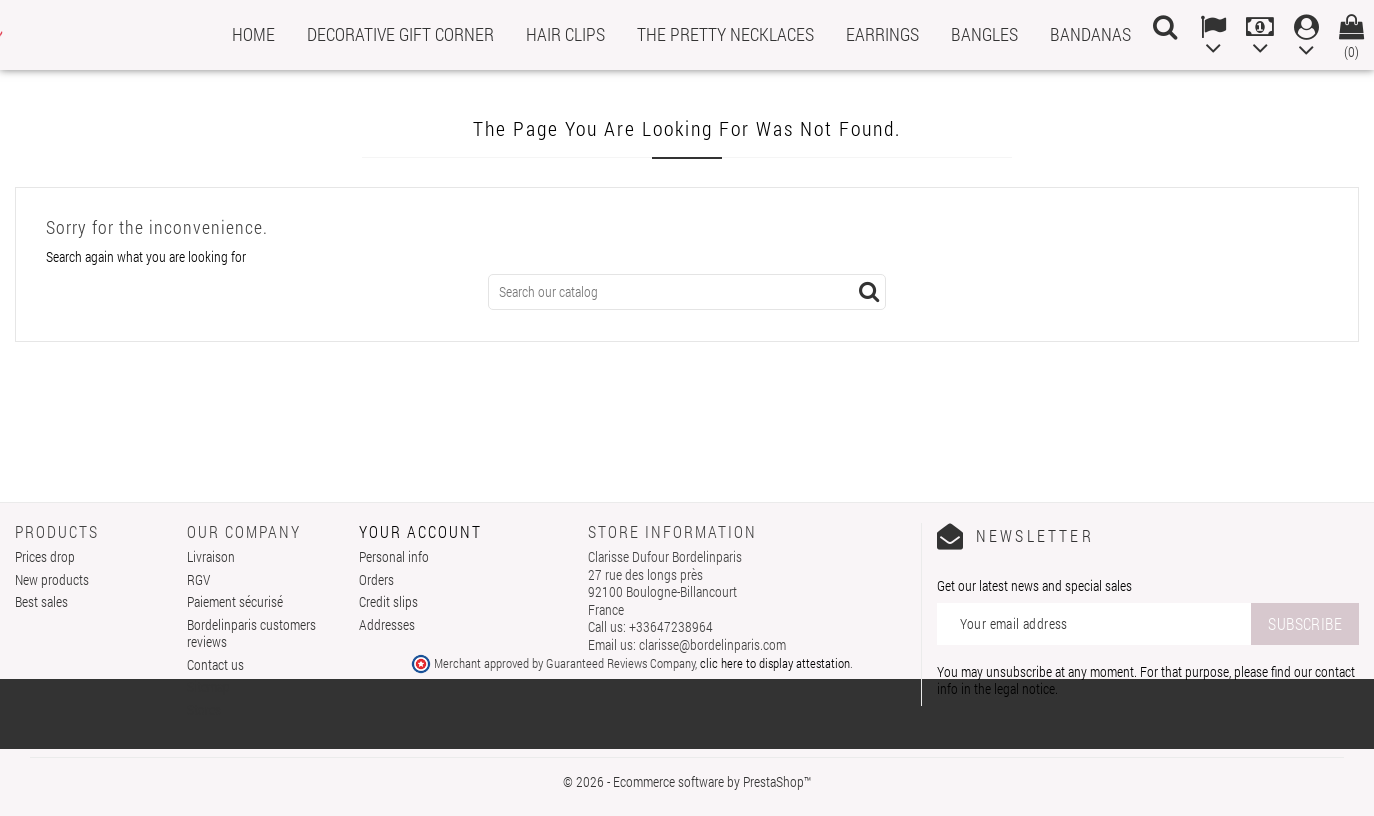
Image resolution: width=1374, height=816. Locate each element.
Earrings (882, 34)
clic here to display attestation (775, 663)
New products (52, 579)
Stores (204, 709)
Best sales (41, 601)
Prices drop (45, 556)
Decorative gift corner (400, 34)
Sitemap (208, 686)
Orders (376, 579)
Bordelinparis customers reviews (251, 633)
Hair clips (565, 34)
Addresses (387, 624)
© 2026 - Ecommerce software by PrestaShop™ (687, 781)
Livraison (211, 556)
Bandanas (1090, 34)
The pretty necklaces (725, 34)
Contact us (215, 664)
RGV (198, 579)
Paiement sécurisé (235, 601)
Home (253, 34)
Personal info (394, 556)
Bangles (984, 34)
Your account (420, 531)
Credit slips (388, 601)
